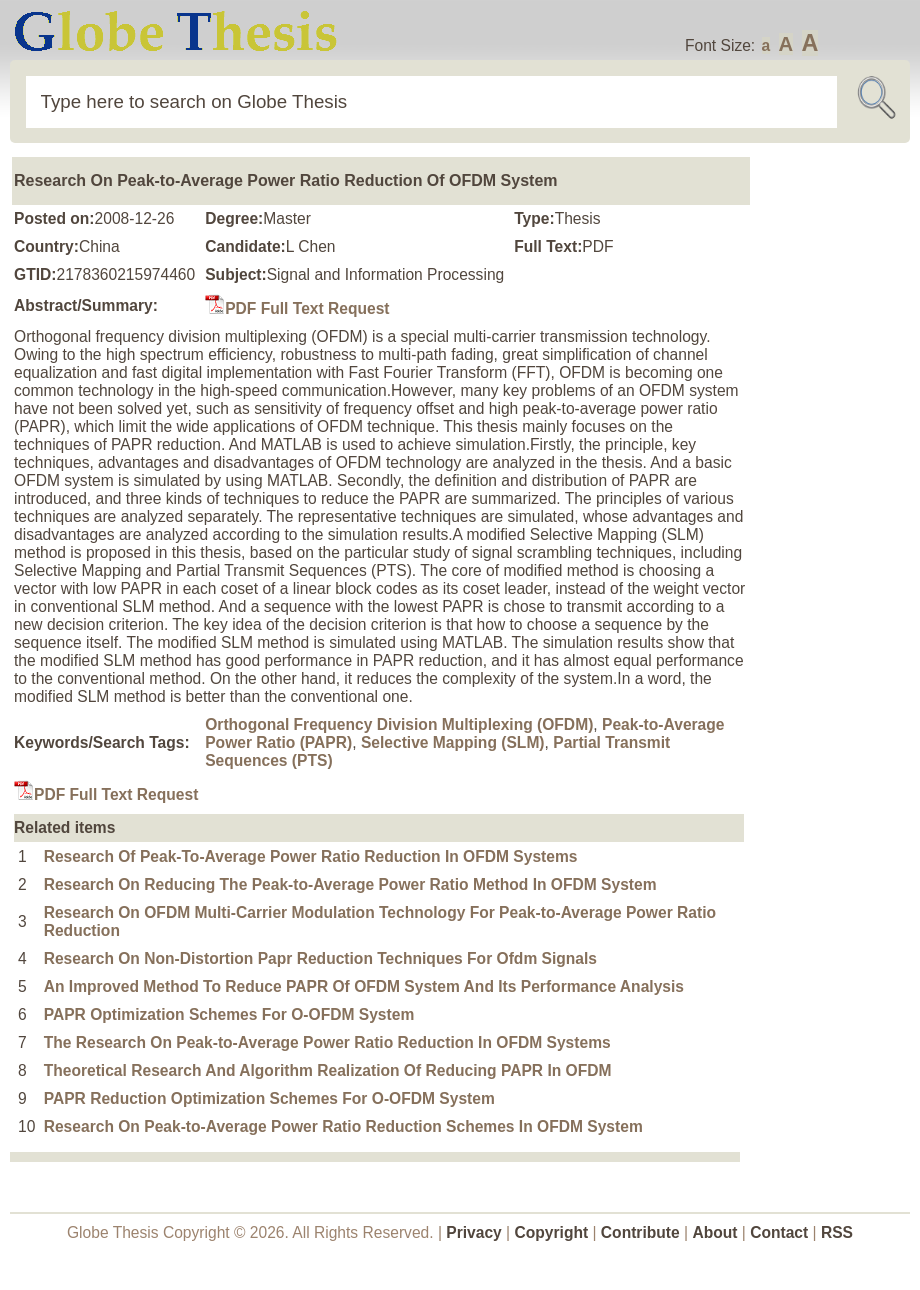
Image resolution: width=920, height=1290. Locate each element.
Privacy (474, 1232)
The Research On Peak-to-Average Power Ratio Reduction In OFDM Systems (327, 1042)
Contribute (640, 1232)
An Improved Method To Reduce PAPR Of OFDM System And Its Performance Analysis (364, 986)
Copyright (552, 1232)
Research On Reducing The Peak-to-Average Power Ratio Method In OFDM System (350, 884)
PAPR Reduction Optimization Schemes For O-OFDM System (269, 1098)
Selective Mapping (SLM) (453, 742)
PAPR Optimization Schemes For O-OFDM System (229, 1014)
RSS (837, 1232)
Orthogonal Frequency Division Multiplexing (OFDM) (399, 724)
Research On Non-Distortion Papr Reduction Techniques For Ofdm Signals (320, 958)
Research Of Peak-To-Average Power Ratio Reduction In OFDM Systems (311, 856)
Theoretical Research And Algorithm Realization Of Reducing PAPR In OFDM (328, 1070)
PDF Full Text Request (297, 308)
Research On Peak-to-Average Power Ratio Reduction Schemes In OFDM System (343, 1126)
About (714, 1232)
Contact (781, 1232)
